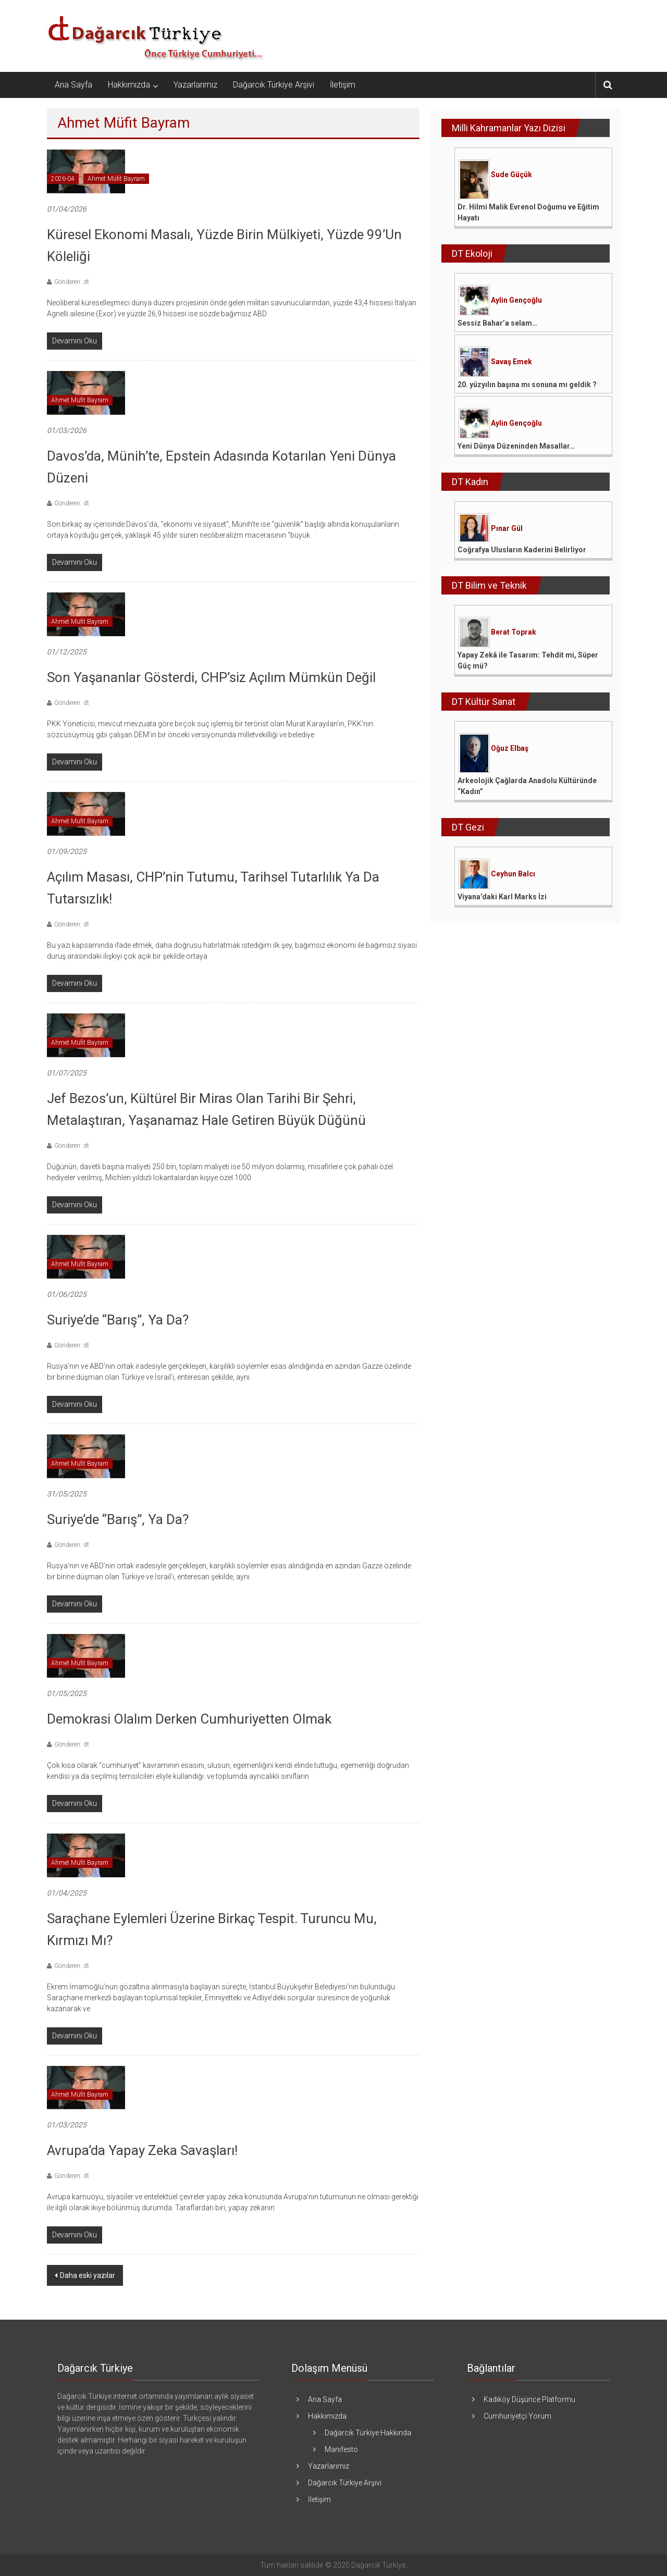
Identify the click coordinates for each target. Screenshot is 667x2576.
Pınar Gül (507, 528)
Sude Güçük (511, 174)
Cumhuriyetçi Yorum (517, 2416)
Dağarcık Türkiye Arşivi (273, 85)
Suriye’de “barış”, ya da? (118, 1519)
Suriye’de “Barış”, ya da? (118, 1320)
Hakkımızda (129, 85)
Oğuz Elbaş (509, 748)
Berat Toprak (513, 632)
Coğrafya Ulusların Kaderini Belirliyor (522, 550)
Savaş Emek (511, 361)
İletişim (342, 85)
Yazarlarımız (195, 85)
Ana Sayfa (73, 85)
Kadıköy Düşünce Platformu (529, 2399)
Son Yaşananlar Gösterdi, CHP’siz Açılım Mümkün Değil (211, 677)
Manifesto (341, 2449)
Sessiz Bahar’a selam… (497, 323)
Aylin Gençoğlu (516, 300)
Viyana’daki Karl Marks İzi (502, 897)
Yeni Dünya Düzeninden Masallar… (516, 446)
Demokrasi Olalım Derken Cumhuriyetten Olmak (189, 1719)
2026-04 (63, 178)
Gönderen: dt (71, 282)
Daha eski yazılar (87, 2275)
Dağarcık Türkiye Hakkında (368, 2433)
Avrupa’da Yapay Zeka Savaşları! (142, 2150)
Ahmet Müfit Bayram (116, 178)
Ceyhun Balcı (513, 874)
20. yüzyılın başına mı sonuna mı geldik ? (527, 384)
